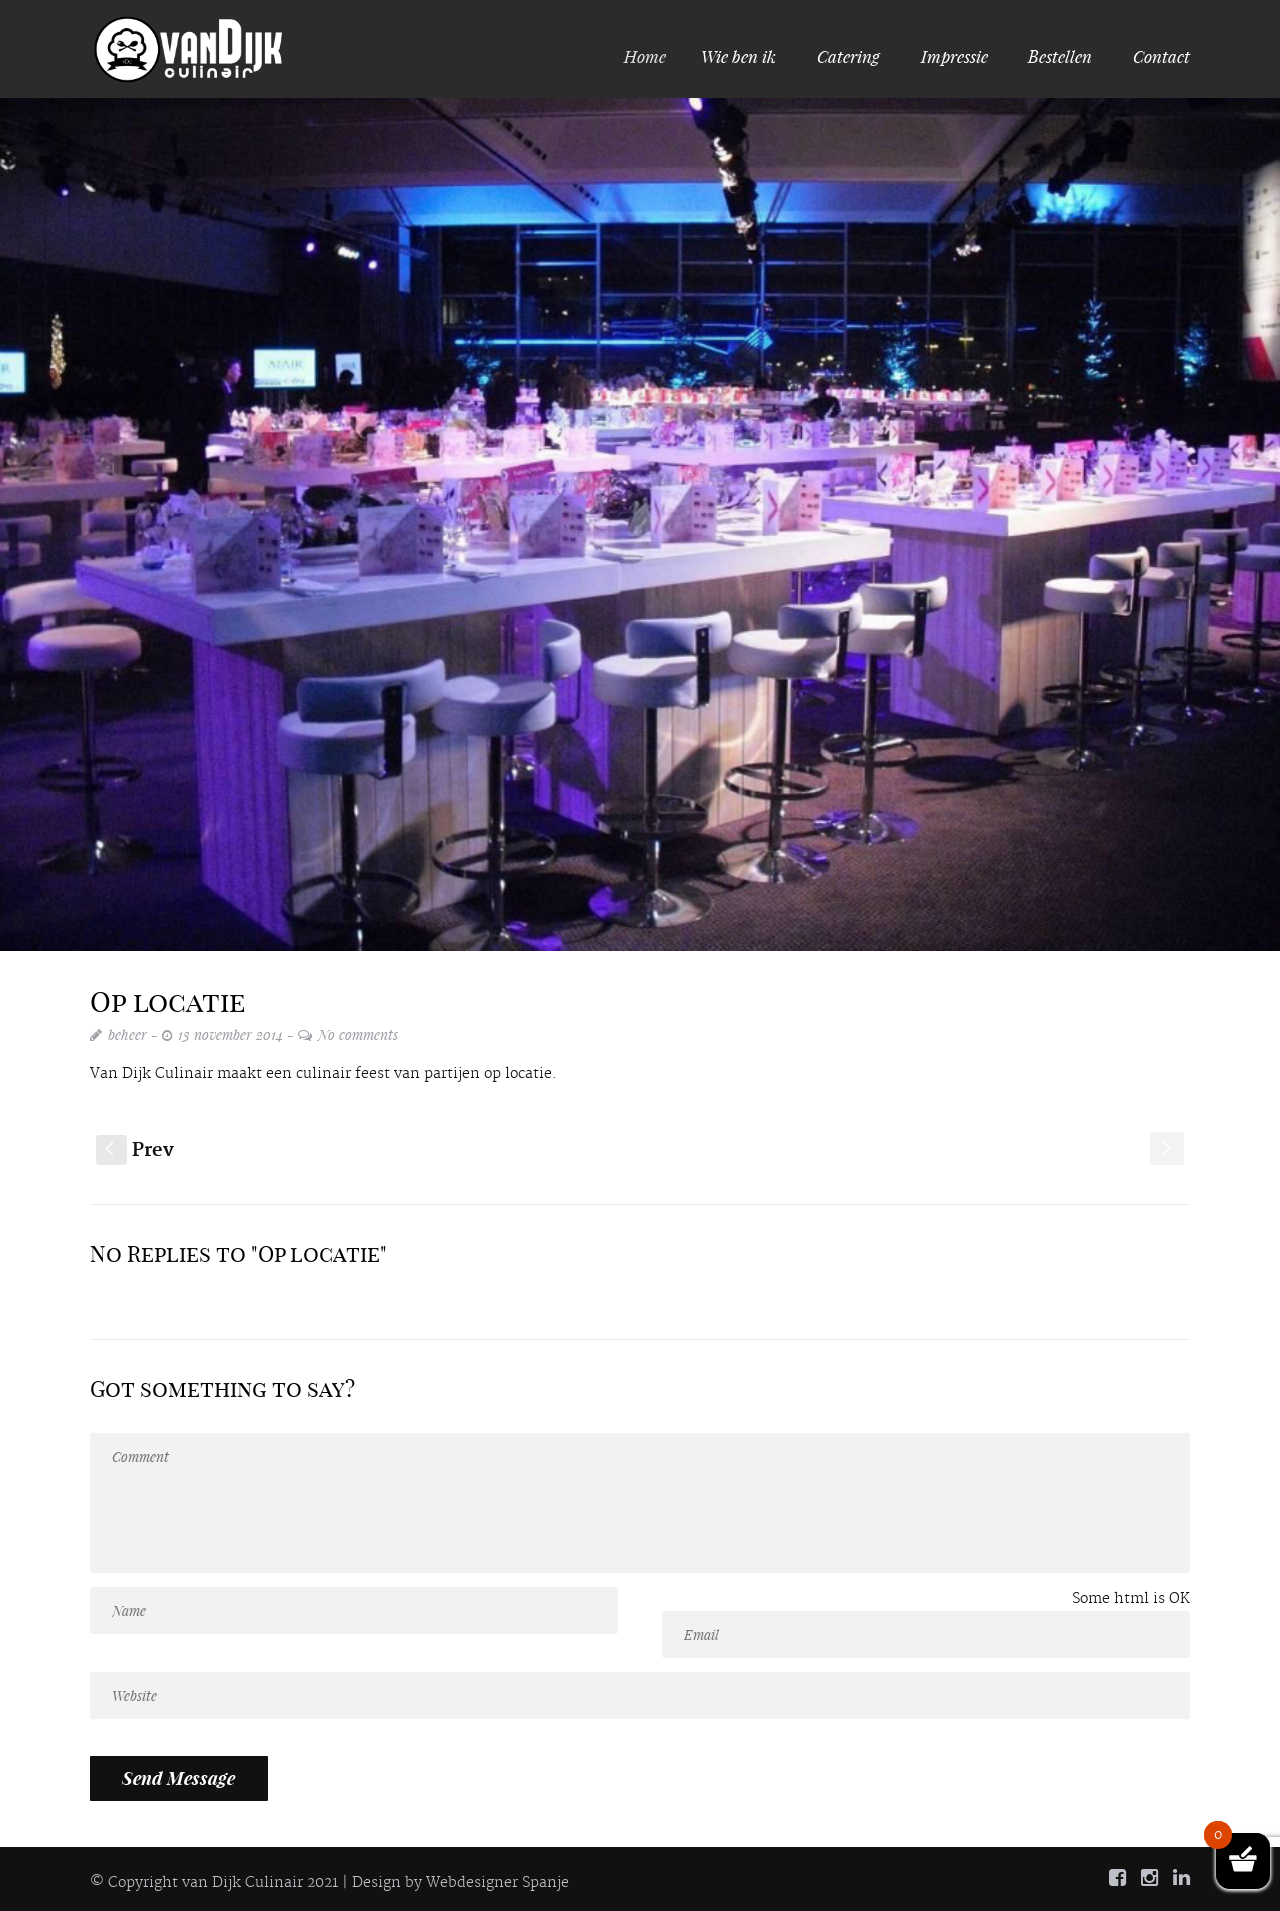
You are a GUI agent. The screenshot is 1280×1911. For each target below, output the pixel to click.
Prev (135, 1150)
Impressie (954, 56)
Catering (848, 56)
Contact (1161, 56)
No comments (358, 1034)
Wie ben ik (741, 56)
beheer (127, 1034)
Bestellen (1060, 56)
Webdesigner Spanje (497, 1883)
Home (654, 56)
